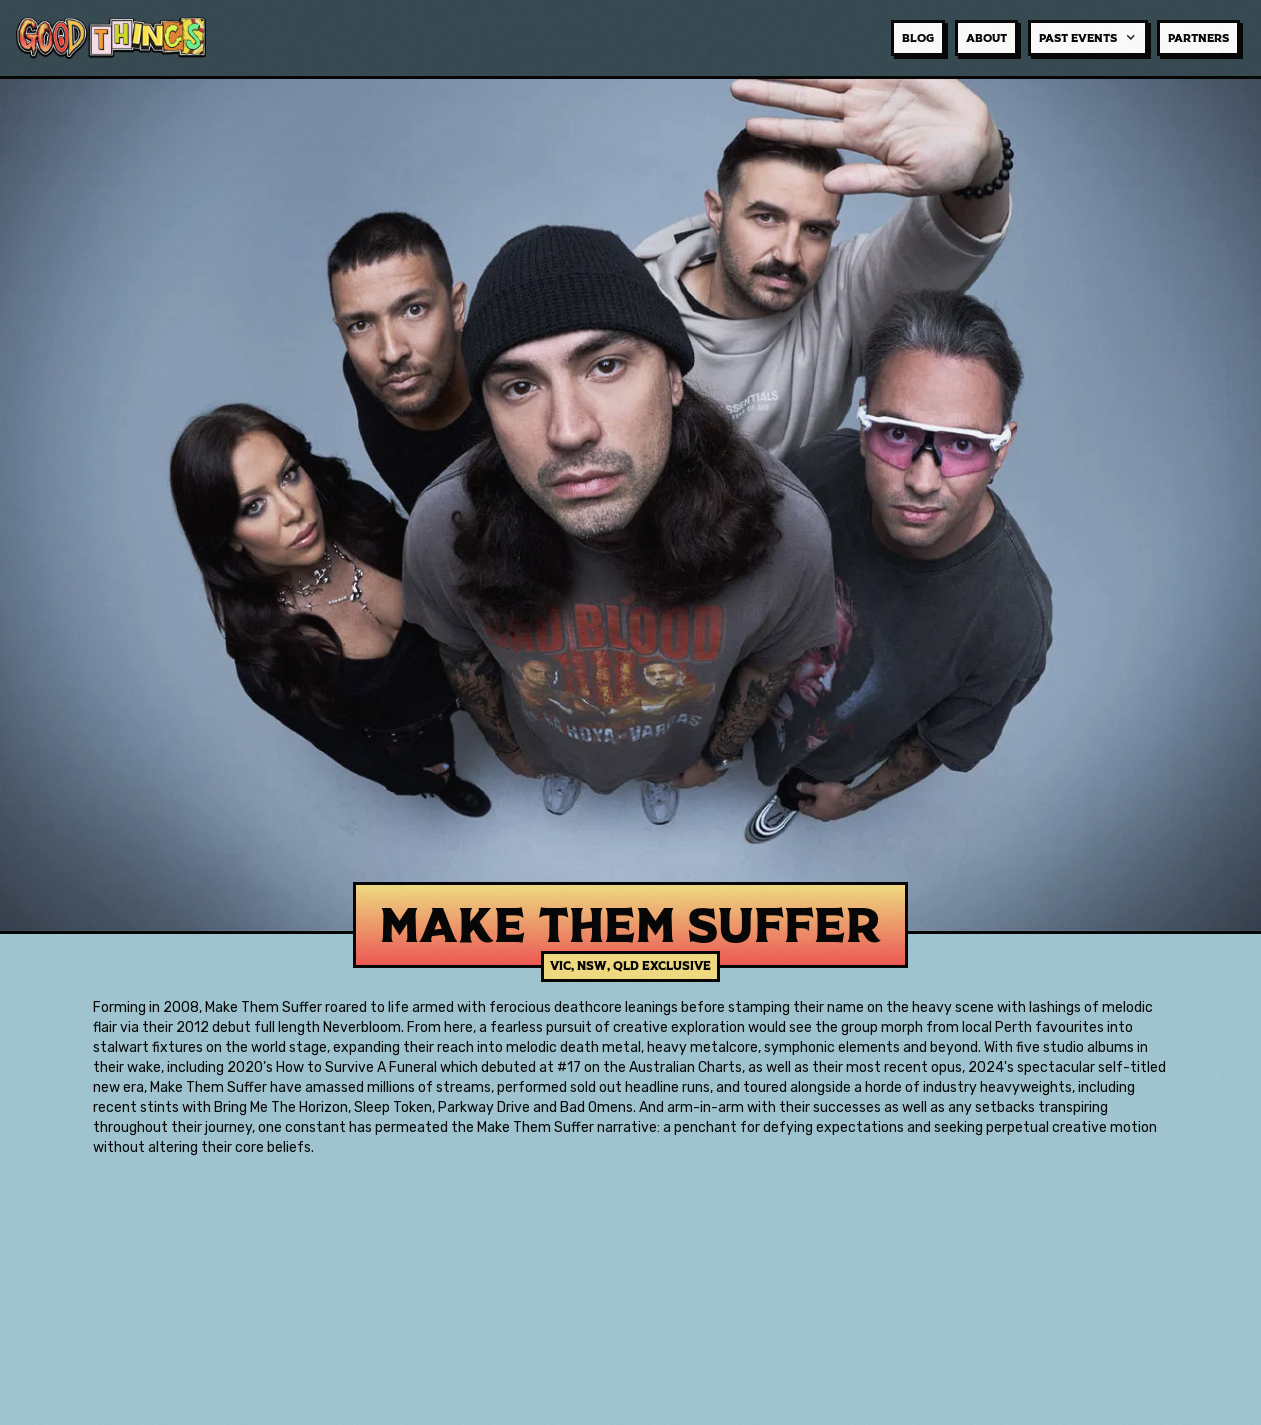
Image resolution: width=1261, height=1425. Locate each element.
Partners (1198, 38)
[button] (1088, 38)
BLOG (918, 38)
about (986, 38)
